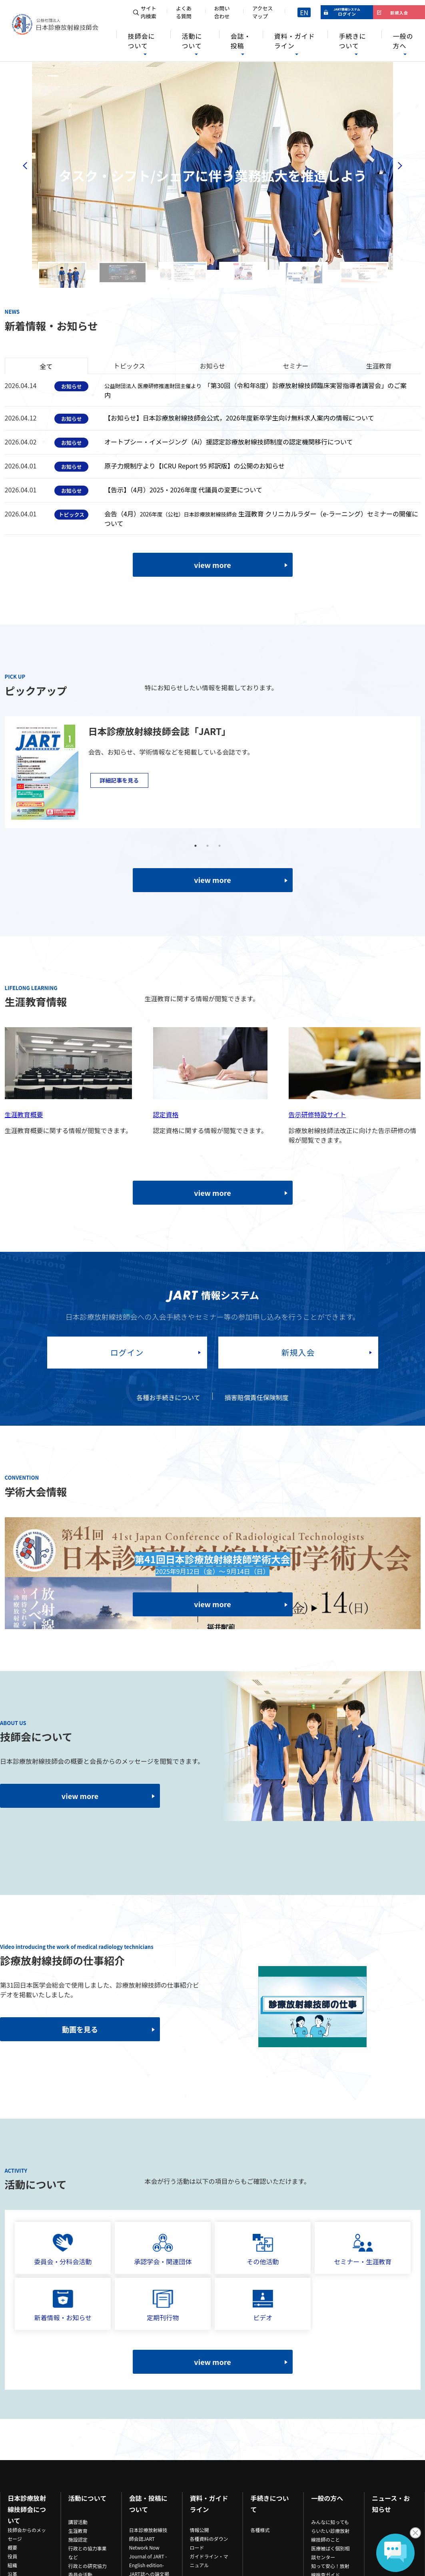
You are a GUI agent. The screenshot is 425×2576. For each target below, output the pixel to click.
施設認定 (78, 2539)
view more (212, 565)
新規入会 (298, 1352)
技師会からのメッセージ (27, 2534)
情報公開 (199, 2529)
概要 (12, 2547)
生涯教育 (78, 2530)
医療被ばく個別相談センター (330, 2552)
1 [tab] (196, 846)
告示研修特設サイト (317, 1114)
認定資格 (166, 1114)
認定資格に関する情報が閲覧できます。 (210, 1130)
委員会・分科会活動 (63, 2250)
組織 (12, 2565)
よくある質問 (184, 12)
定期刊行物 (163, 2306)
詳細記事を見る (119, 780)
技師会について (141, 40)
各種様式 (259, 2529)
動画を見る (80, 2029)
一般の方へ (403, 40)
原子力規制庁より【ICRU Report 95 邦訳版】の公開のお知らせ (194, 465)
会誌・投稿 (241, 40)
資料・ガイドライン (294, 40)
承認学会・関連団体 (163, 2250)
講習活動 (78, 2521)
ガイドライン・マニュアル (209, 2560)
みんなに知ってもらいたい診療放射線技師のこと (330, 2530)
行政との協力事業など (87, 2552)
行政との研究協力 (87, 2565)
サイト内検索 (148, 12)
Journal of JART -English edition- (148, 2560)
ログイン (127, 1352)
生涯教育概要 (24, 1114)
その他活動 (263, 2250)
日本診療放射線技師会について (27, 2509)
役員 (12, 2556)
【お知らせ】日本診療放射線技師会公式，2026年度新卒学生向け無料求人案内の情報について (239, 417)
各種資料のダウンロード (209, 2543)
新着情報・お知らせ (63, 2306)
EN (304, 12)
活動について (192, 40)
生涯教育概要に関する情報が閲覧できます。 (68, 1130)
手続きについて (352, 40)
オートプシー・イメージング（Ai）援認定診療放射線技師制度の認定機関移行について (228, 441)
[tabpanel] (208, 772)
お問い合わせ (221, 12)
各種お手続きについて (168, 1397)
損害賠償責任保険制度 (257, 1397)
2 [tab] (208, 846)
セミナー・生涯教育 (362, 2250)
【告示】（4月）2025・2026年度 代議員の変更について (183, 489)
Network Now (144, 2547)
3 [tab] (219, 846)
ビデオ (263, 2306)
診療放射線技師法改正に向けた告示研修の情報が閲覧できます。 (353, 1135)
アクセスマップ (262, 12)
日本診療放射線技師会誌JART (148, 2534)
